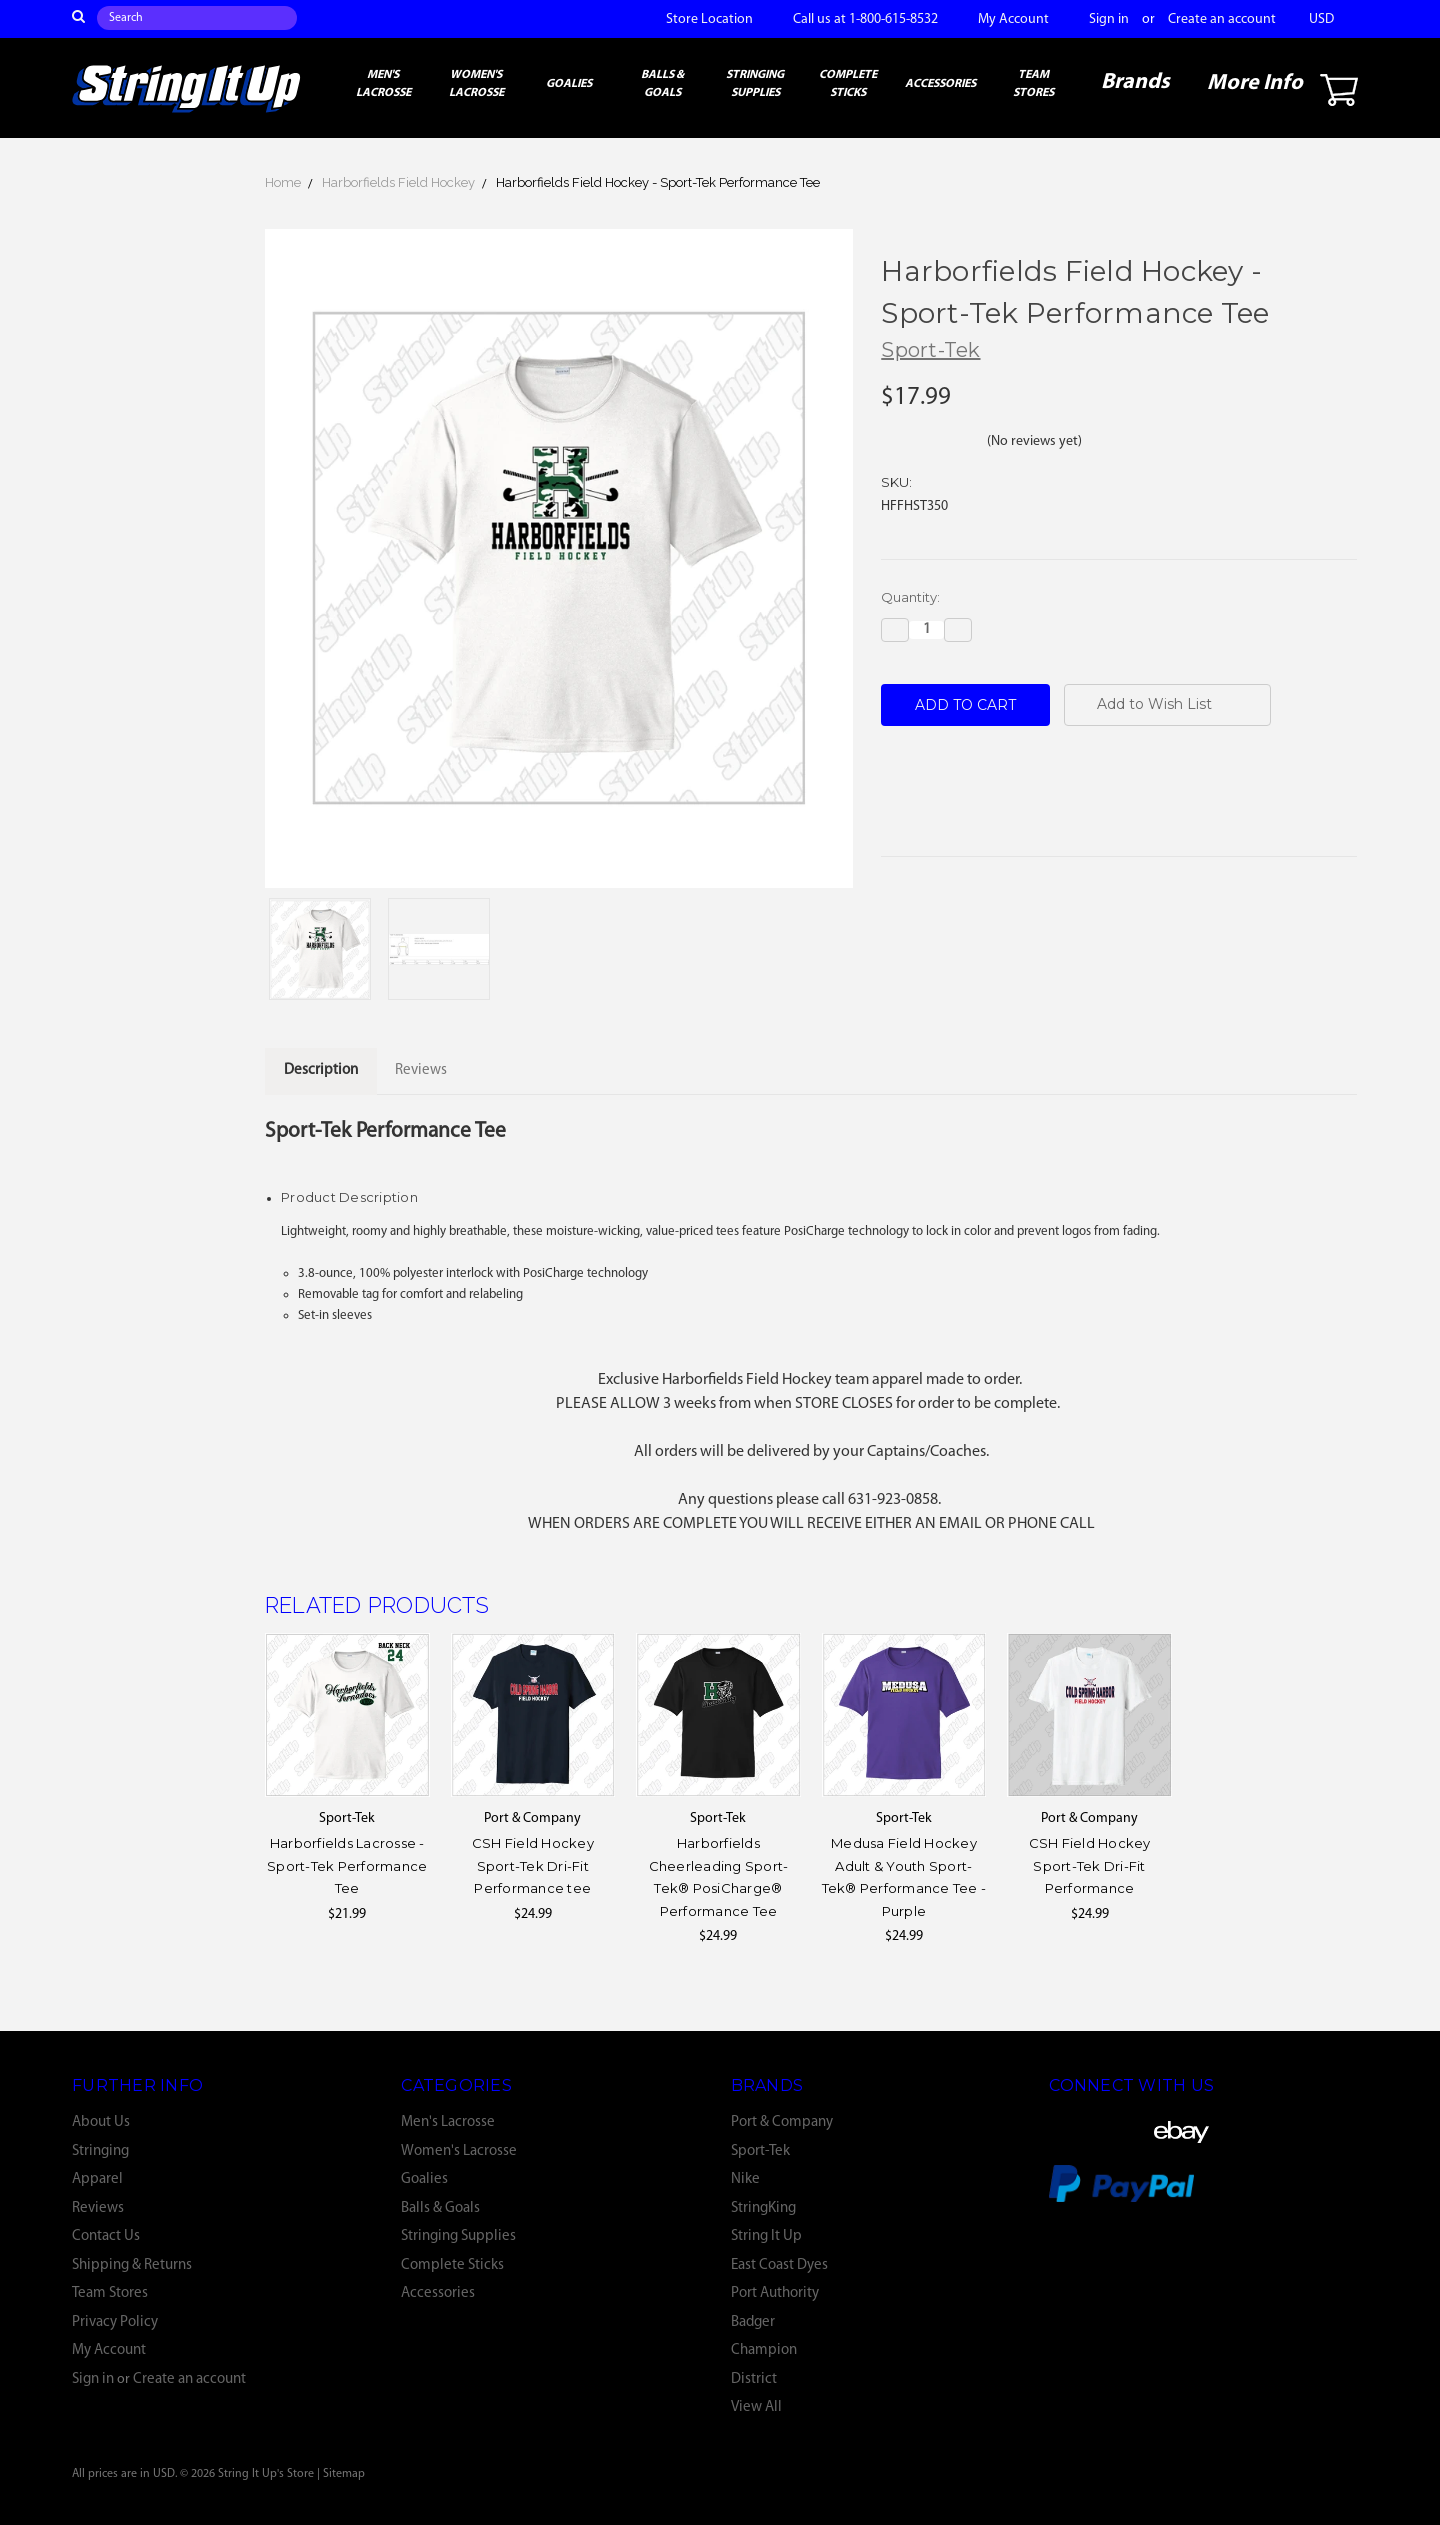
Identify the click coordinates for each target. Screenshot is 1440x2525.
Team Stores (1033, 84)
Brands (1135, 82)
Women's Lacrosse (476, 84)
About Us (101, 2122)
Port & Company (782, 2122)
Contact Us (106, 2236)
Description (321, 1070)
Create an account (1222, 19)
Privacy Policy (115, 2322)
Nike (745, 2179)
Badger (753, 2322)
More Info (1255, 83)
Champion (764, 2350)
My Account (1013, 19)
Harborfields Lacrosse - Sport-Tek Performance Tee (347, 1865)
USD (1328, 19)
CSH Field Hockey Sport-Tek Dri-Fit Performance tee (533, 1865)
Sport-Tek (760, 2151)
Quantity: (910, 597)
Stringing (100, 2151)
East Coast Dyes (779, 2265)
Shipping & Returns (132, 2265)
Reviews (98, 2208)
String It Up (766, 2236)
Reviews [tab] (421, 1070)
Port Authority (775, 2293)
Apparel (97, 2179)
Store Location (709, 19)
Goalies (569, 84)
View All (756, 2407)
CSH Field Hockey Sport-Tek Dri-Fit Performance (1090, 1865)
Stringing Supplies (755, 84)
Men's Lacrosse (383, 84)
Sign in (1109, 19)
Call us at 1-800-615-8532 (865, 19)
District (754, 2379)
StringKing (763, 2208)
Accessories (940, 84)
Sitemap (344, 2474)
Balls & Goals (662, 84)
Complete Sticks (848, 84)
